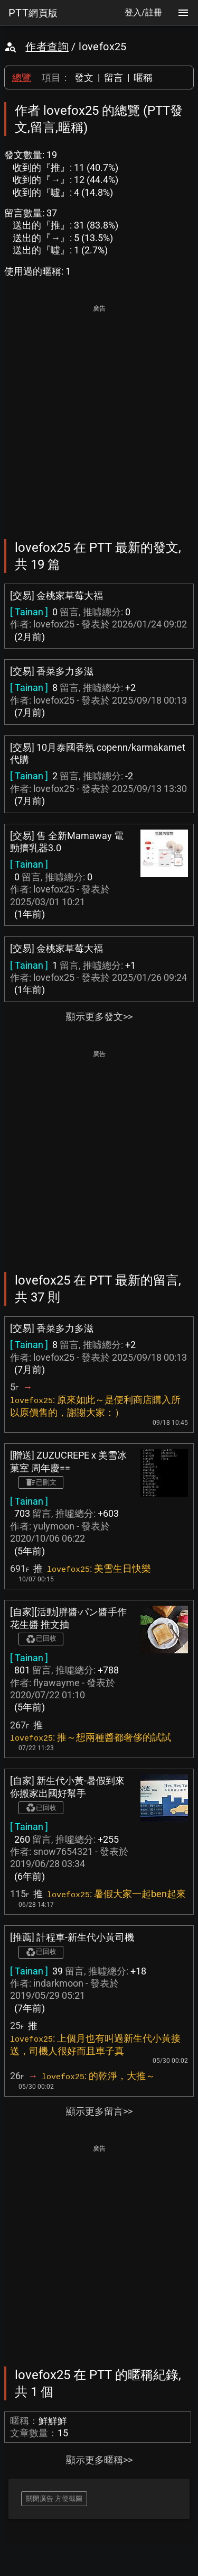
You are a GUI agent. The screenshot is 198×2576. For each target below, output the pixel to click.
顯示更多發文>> (99, 1016)
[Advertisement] (99, 414)
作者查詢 (47, 46)
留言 (113, 77)
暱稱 (143, 77)
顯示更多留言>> (99, 2111)
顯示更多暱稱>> (99, 2459)
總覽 (21, 77)
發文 (83, 77)
